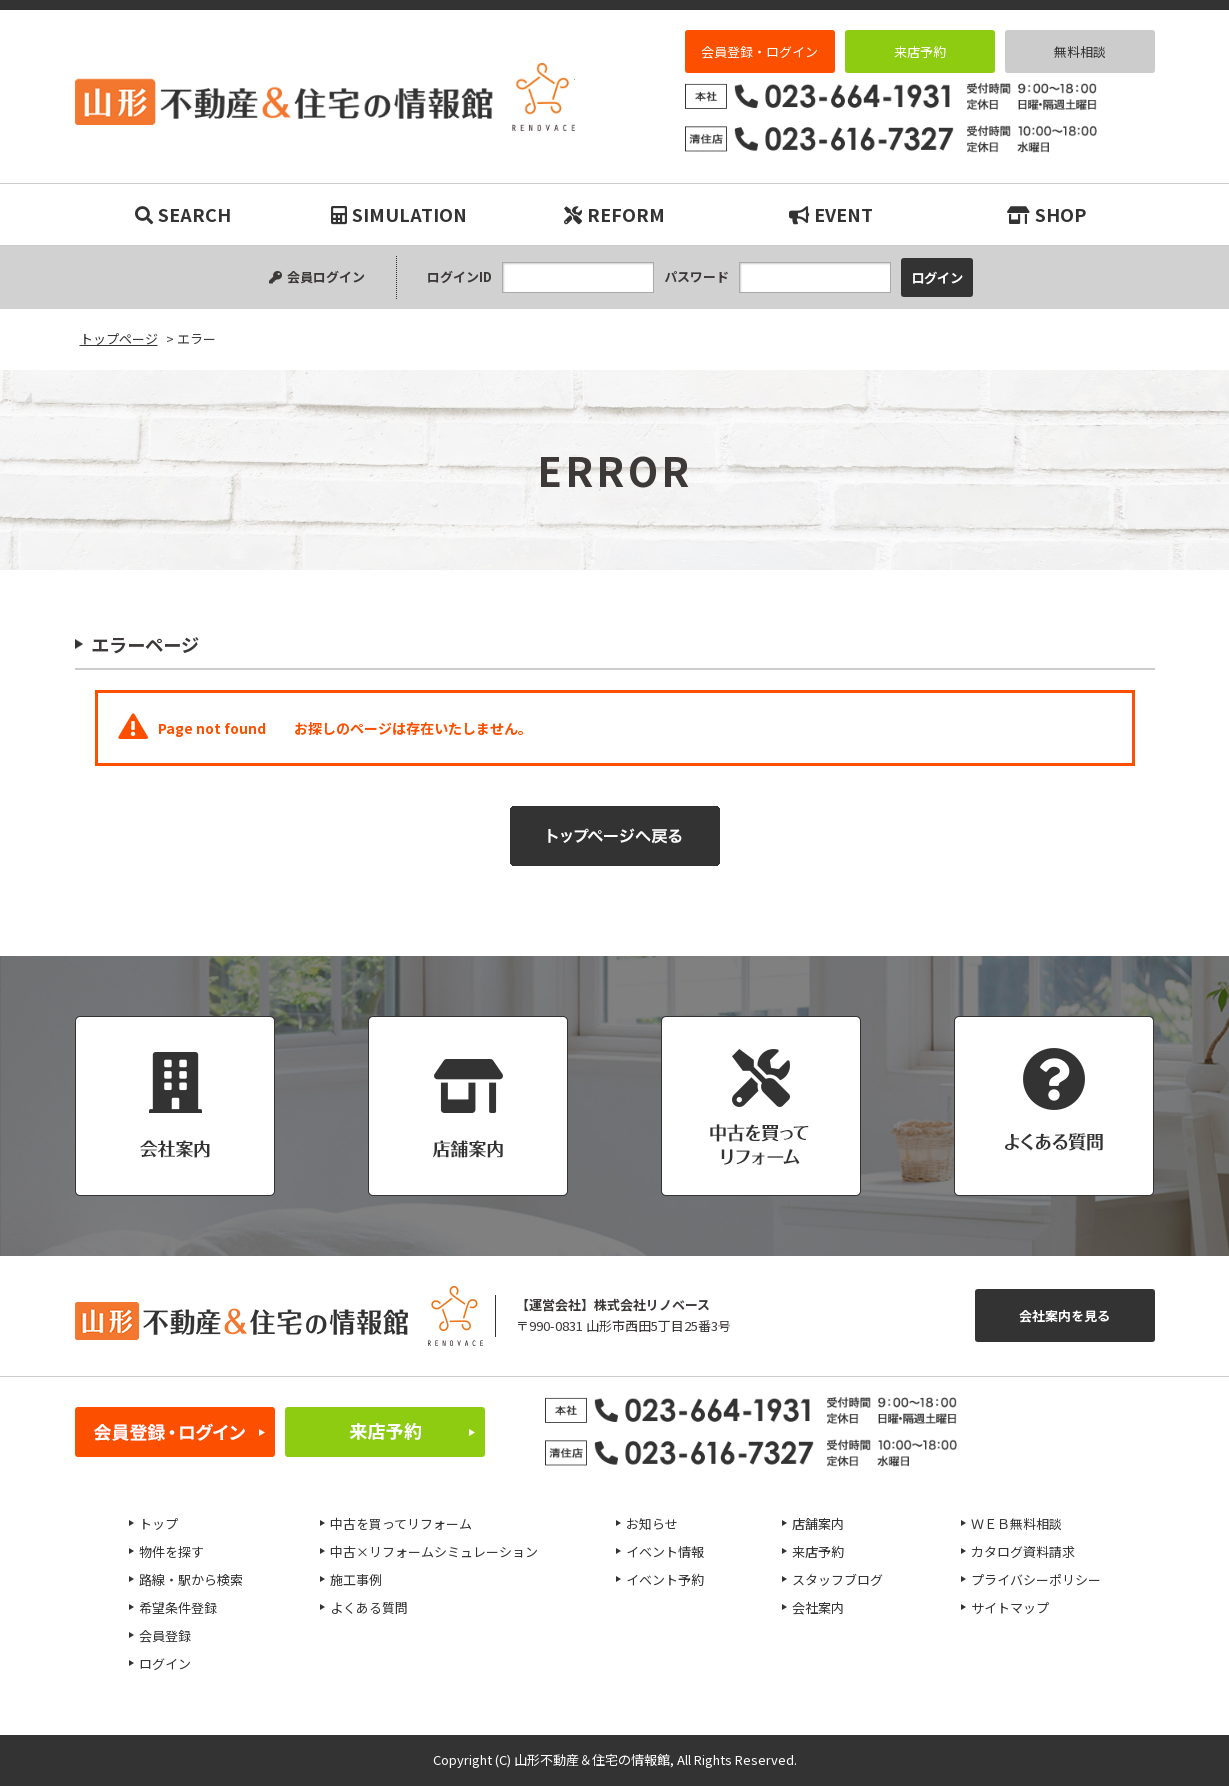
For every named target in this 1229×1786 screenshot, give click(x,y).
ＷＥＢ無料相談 (1016, 1523)
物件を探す (171, 1551)
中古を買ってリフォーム (401, 1523)
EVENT (831, 214)
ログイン (165, 1663)
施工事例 (356, 1579)
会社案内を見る (1064, 1315)
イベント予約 (665, 1579)
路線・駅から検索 (191, 1579)
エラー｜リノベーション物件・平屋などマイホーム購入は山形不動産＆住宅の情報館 (325, 97)
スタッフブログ (837, 1579)
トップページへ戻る (615, 836)
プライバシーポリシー (1036, 1579)
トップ (158, 1523)
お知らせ (652, 1523)
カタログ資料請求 (1023, 1551)
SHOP (1046, 214)
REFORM (614, 214)
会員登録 (165, 1635)
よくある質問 (369, 1607)
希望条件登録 (178, 1607)
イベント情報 (665, 1551)
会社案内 (818, 1607)
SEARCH (183, 214)
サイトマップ (1010, 1607)
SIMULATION (399, 214)
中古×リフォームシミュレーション (434, 1551)
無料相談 (1080, 51)
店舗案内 (818, 1523)
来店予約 (920, 51)
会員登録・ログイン (759, 51)
